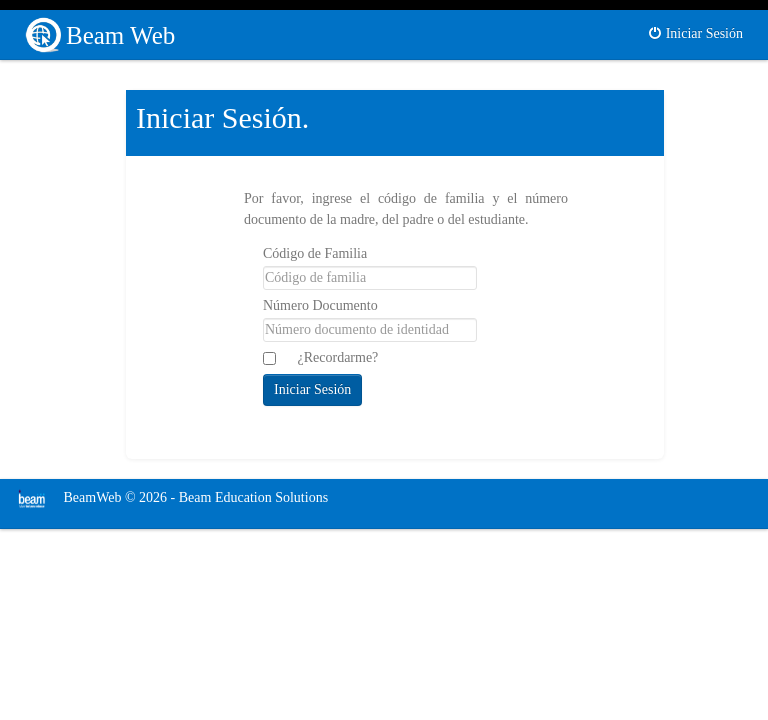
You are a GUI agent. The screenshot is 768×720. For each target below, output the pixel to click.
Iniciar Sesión (695, 33)
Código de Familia (315, 253)
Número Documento (320, 305)
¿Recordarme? (338, 357)
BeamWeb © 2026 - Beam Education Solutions (166, 497)
